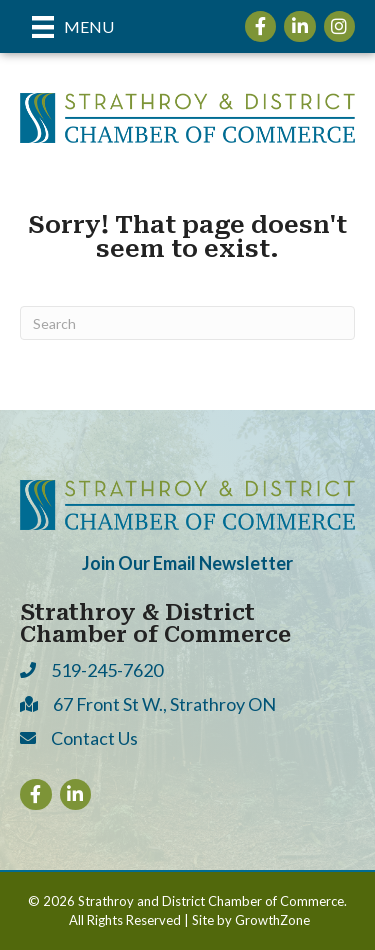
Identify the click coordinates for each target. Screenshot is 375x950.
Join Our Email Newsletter (187, 563)
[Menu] (73, 26)
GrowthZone (272, 920)
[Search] (187, 323)
